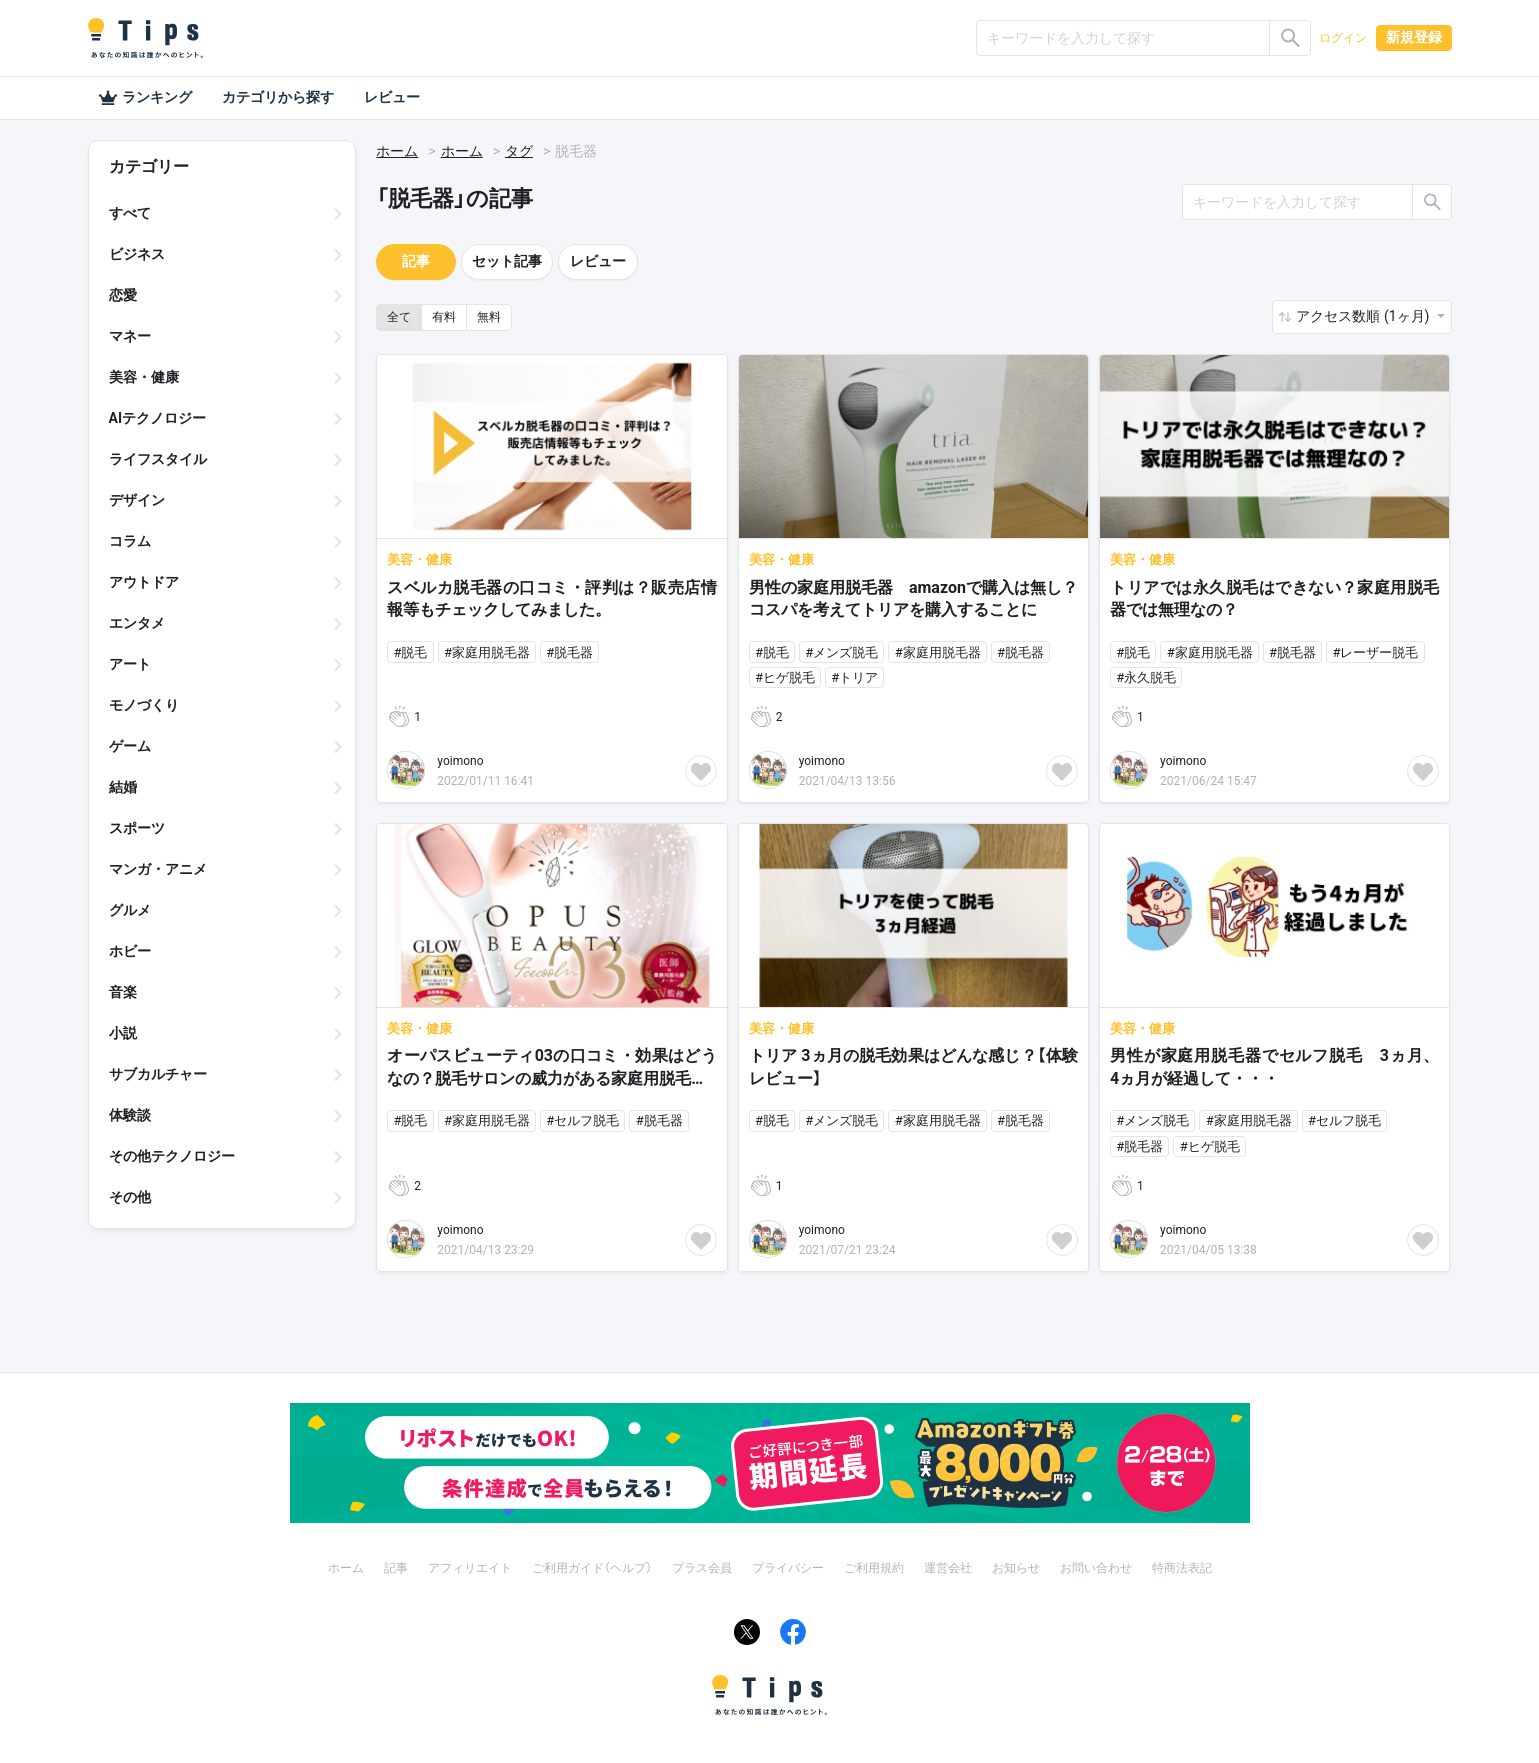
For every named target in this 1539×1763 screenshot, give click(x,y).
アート (130, 664)
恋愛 (123, 295)
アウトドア (144, 582)
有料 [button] (444, 317)
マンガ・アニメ (158, 869)
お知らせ (1016, 1568)
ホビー (130, 951)
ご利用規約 (874, 1568)
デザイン (137, 500)
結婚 (123, 787)
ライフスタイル (158, 459)
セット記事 (507, 261)
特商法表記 (1182, 1568)
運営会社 (948, 1568)
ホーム (397, 151)
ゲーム (130, 746)
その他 (130, 1197)
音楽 (123, 992)
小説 (123, 1033)
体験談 (130, 1115)
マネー (130, 336)
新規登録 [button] (1414, 37)
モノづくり (144, 705)
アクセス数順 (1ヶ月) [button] (1364, 316)
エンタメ (137, 623)
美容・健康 (144, 377)
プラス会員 (702, 1568)
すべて (130, 213)
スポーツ (137, 828)
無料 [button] (489, 317)
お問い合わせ (1096, 1568)
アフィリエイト (470, 1568)
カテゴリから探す (278, 97)
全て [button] (399, 317)
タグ (519, 151)
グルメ (130, 910)
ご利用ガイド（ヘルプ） (592, 1568)
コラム (130, 541)
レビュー (392, 97)
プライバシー (788, 1568)
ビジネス (137, 254)
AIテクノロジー (158, 418)
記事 (416, 261)
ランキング (145, 98)
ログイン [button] (1343, 38)
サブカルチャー (158, 1074)
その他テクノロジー (172, 1156)
